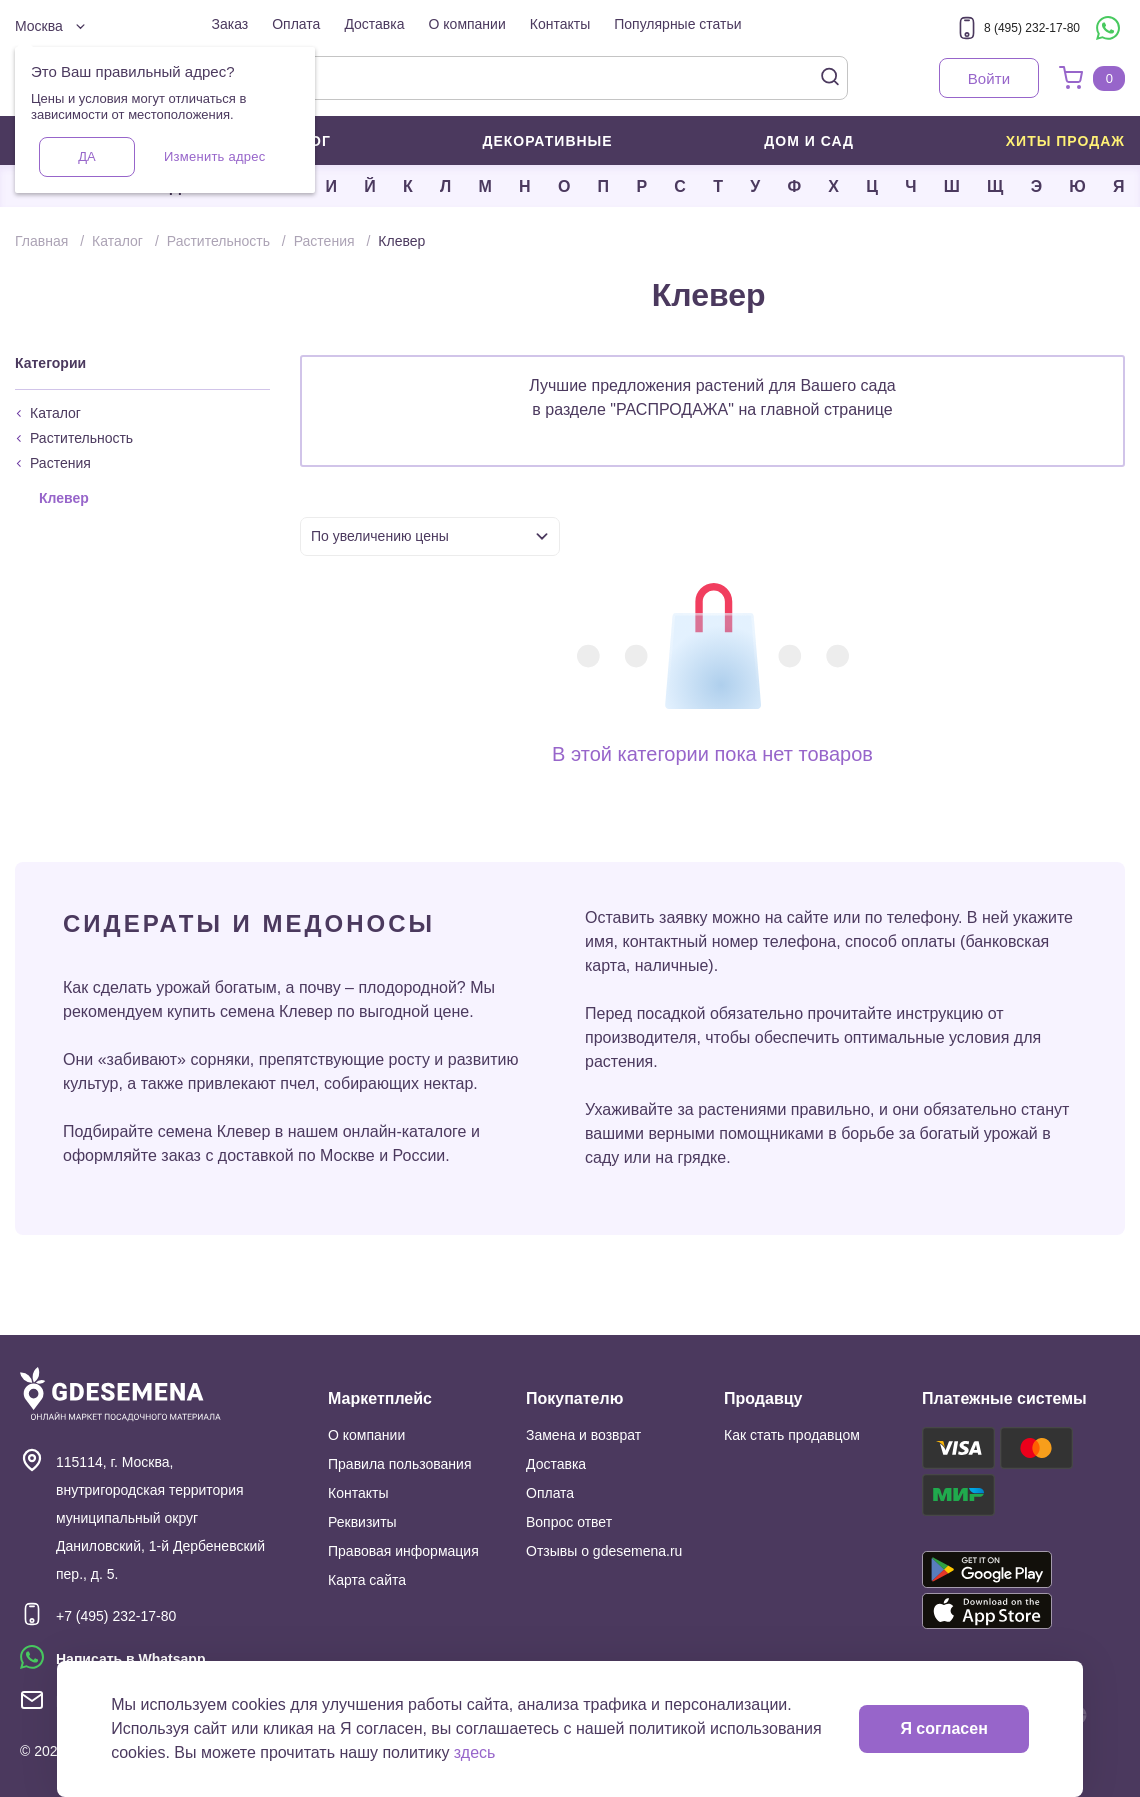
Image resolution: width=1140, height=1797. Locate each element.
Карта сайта (367, 1580)
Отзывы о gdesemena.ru (604, 1551)
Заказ (230, 24)
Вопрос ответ (569, 1522)
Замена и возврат (583, 1435)
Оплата (296, 24)
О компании (467, 24)
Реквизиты (362, 1522)
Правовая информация (403, 1551)
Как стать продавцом (792, 1435)
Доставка (374, 24)
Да (86, 156)
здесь (475, 1752)
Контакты (560, 24)
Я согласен (943, 1728)
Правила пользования (400, 1464)
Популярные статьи (677, 24)
